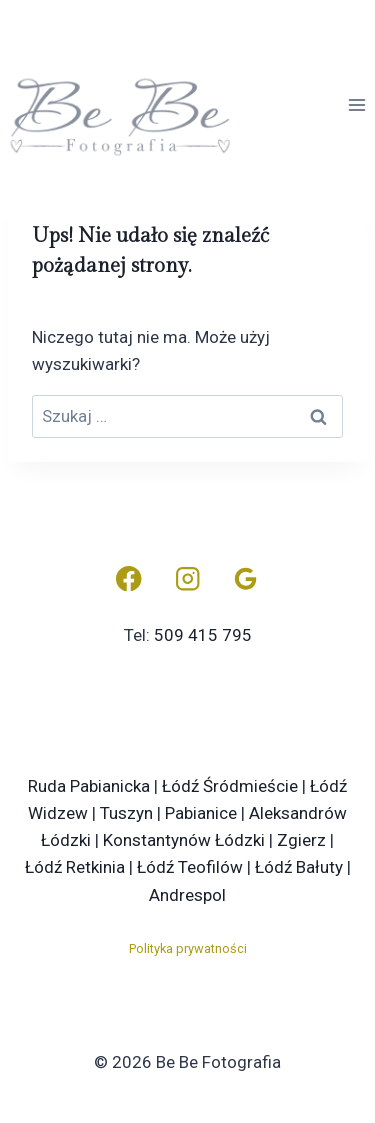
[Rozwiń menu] (356, 104)
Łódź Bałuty (299, 867)
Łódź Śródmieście (230, 786)
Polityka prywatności (188, 948)
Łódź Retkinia (75, 867)
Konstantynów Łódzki (184, 840)
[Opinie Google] (246, 579)
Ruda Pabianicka (89, 786)
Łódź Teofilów (190, 867)
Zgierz (301, 840)
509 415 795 (203, 635)
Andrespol (187, 895)
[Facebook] (128, 579)
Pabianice (201, 813)
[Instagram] (187, 579)
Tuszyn (126, 813)
